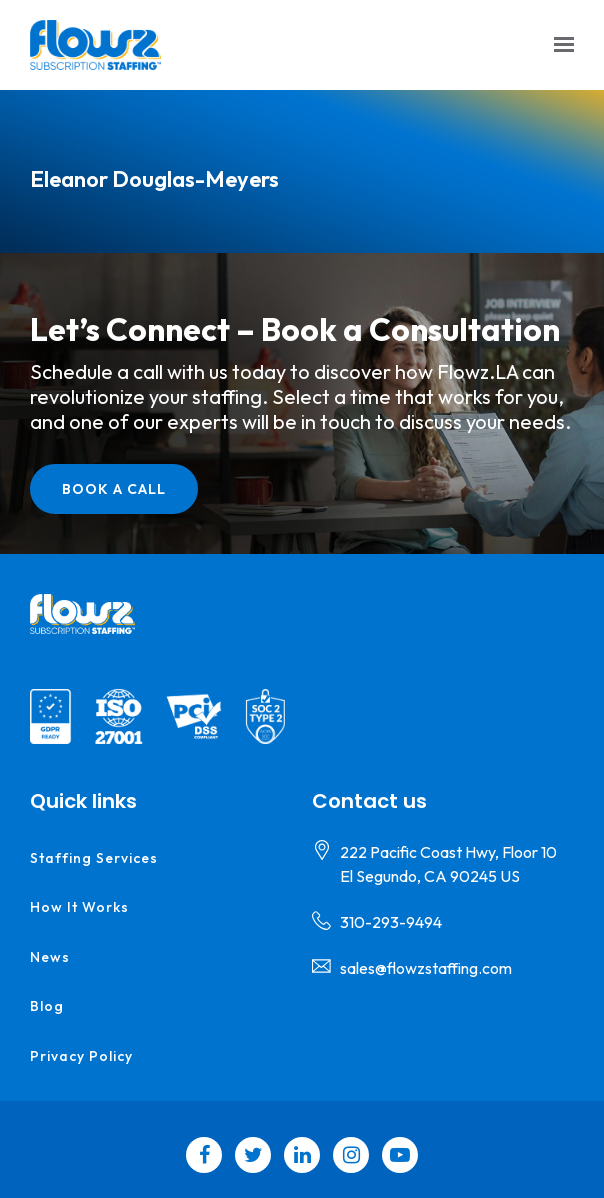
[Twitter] (253, 1155)
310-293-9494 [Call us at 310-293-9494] (391, 922)
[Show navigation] (559, 45)
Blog (47, 1006)
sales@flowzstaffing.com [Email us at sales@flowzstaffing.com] (426, 968)
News (50, 957)
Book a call (114, 489)
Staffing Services (94, 858)
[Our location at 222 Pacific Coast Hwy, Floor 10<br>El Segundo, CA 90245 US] (448, 864)
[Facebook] (204, 1155)
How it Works (79, 907)
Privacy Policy (81, 1056)
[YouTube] (400, 1155)
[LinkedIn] (302, 1155)
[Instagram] (351, 1155)
